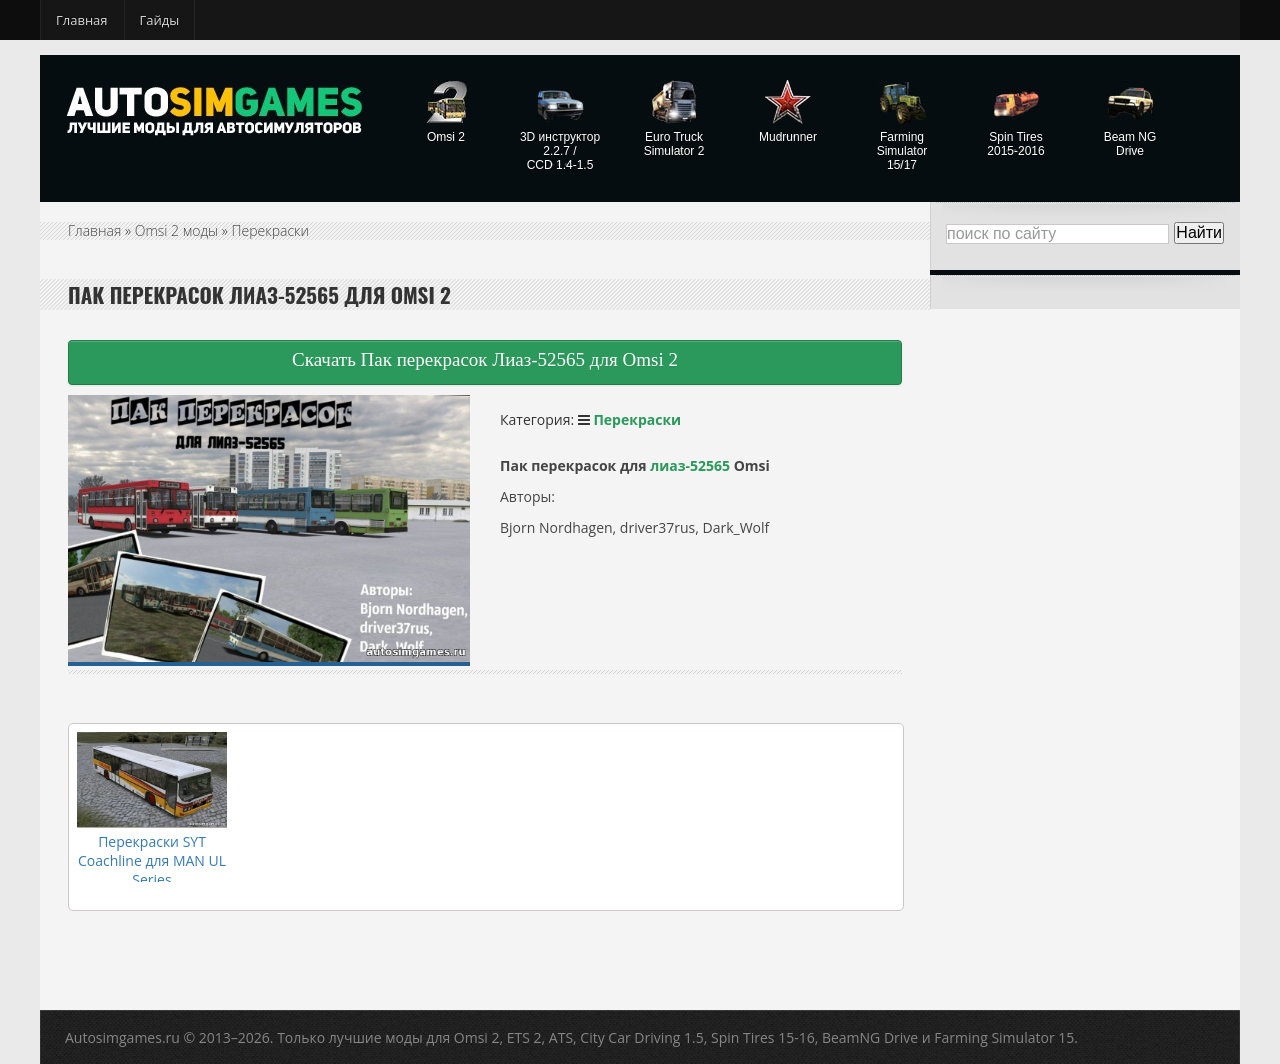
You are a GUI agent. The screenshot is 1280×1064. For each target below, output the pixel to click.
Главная (82, 20)
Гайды (160, 20)
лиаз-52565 (690, 465)
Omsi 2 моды (176, 230)
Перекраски (270, 230)
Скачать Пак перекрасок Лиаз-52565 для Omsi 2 (485, 359)
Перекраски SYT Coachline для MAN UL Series (152, 860)
